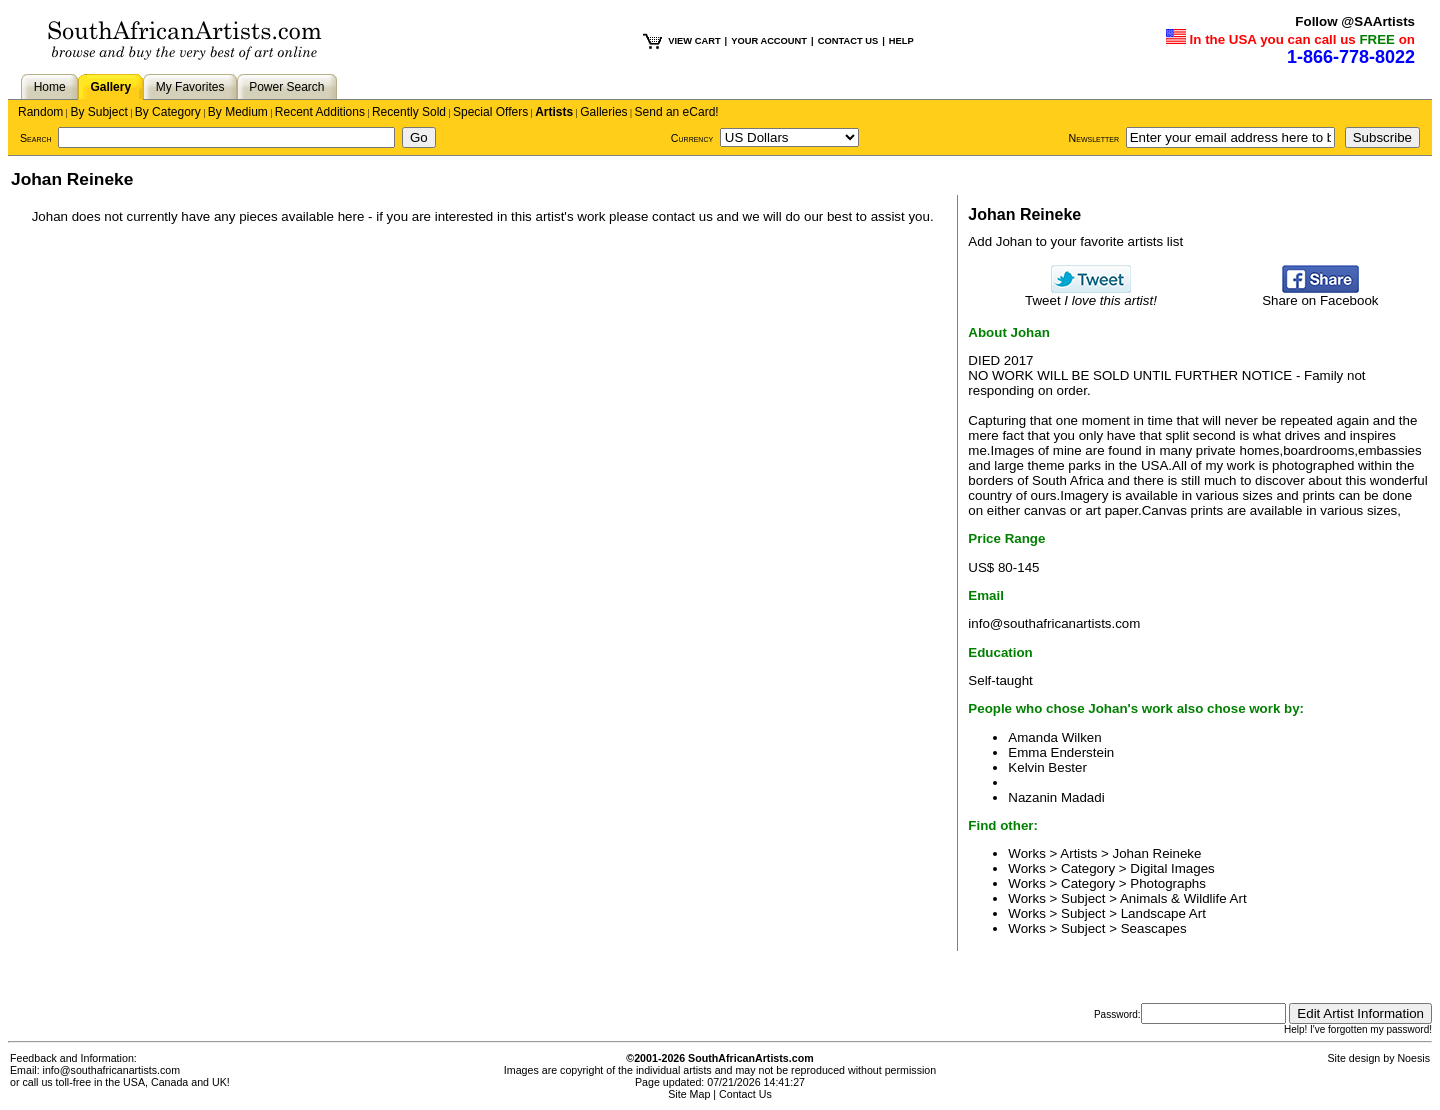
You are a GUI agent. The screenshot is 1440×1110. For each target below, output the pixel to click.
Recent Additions (320, 112)
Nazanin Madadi (1056, 797)
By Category (168, 112)
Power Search (286, 87)
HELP (901, 41)
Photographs (1168, 883)
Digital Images (1172, 868)
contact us (682, 216)
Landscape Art (1163, 913)
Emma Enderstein (1061, 752)
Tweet (1091, 294)
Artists (554, 112)
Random (40, 112)
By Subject (98, 112)
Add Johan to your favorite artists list (1075, 241)
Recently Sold (409, 112)
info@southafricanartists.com (1054, 623)
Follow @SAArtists (1355, 21)
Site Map (689, 1094)
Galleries (603, 112)
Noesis (1413, 1058)
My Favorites (190, 87)
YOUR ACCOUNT (769, 41)
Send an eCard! (677, 112)
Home (50, 87)
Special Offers (490, 112)
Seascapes (1154, 928)
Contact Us (745, 1094)
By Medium (238, 112)
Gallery (110, 87)
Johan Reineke (1157, 853)
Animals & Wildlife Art (1183, 898)
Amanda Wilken (1054, 737)
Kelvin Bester (1047, 767)
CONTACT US (848, 41)
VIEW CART (694, 41)
